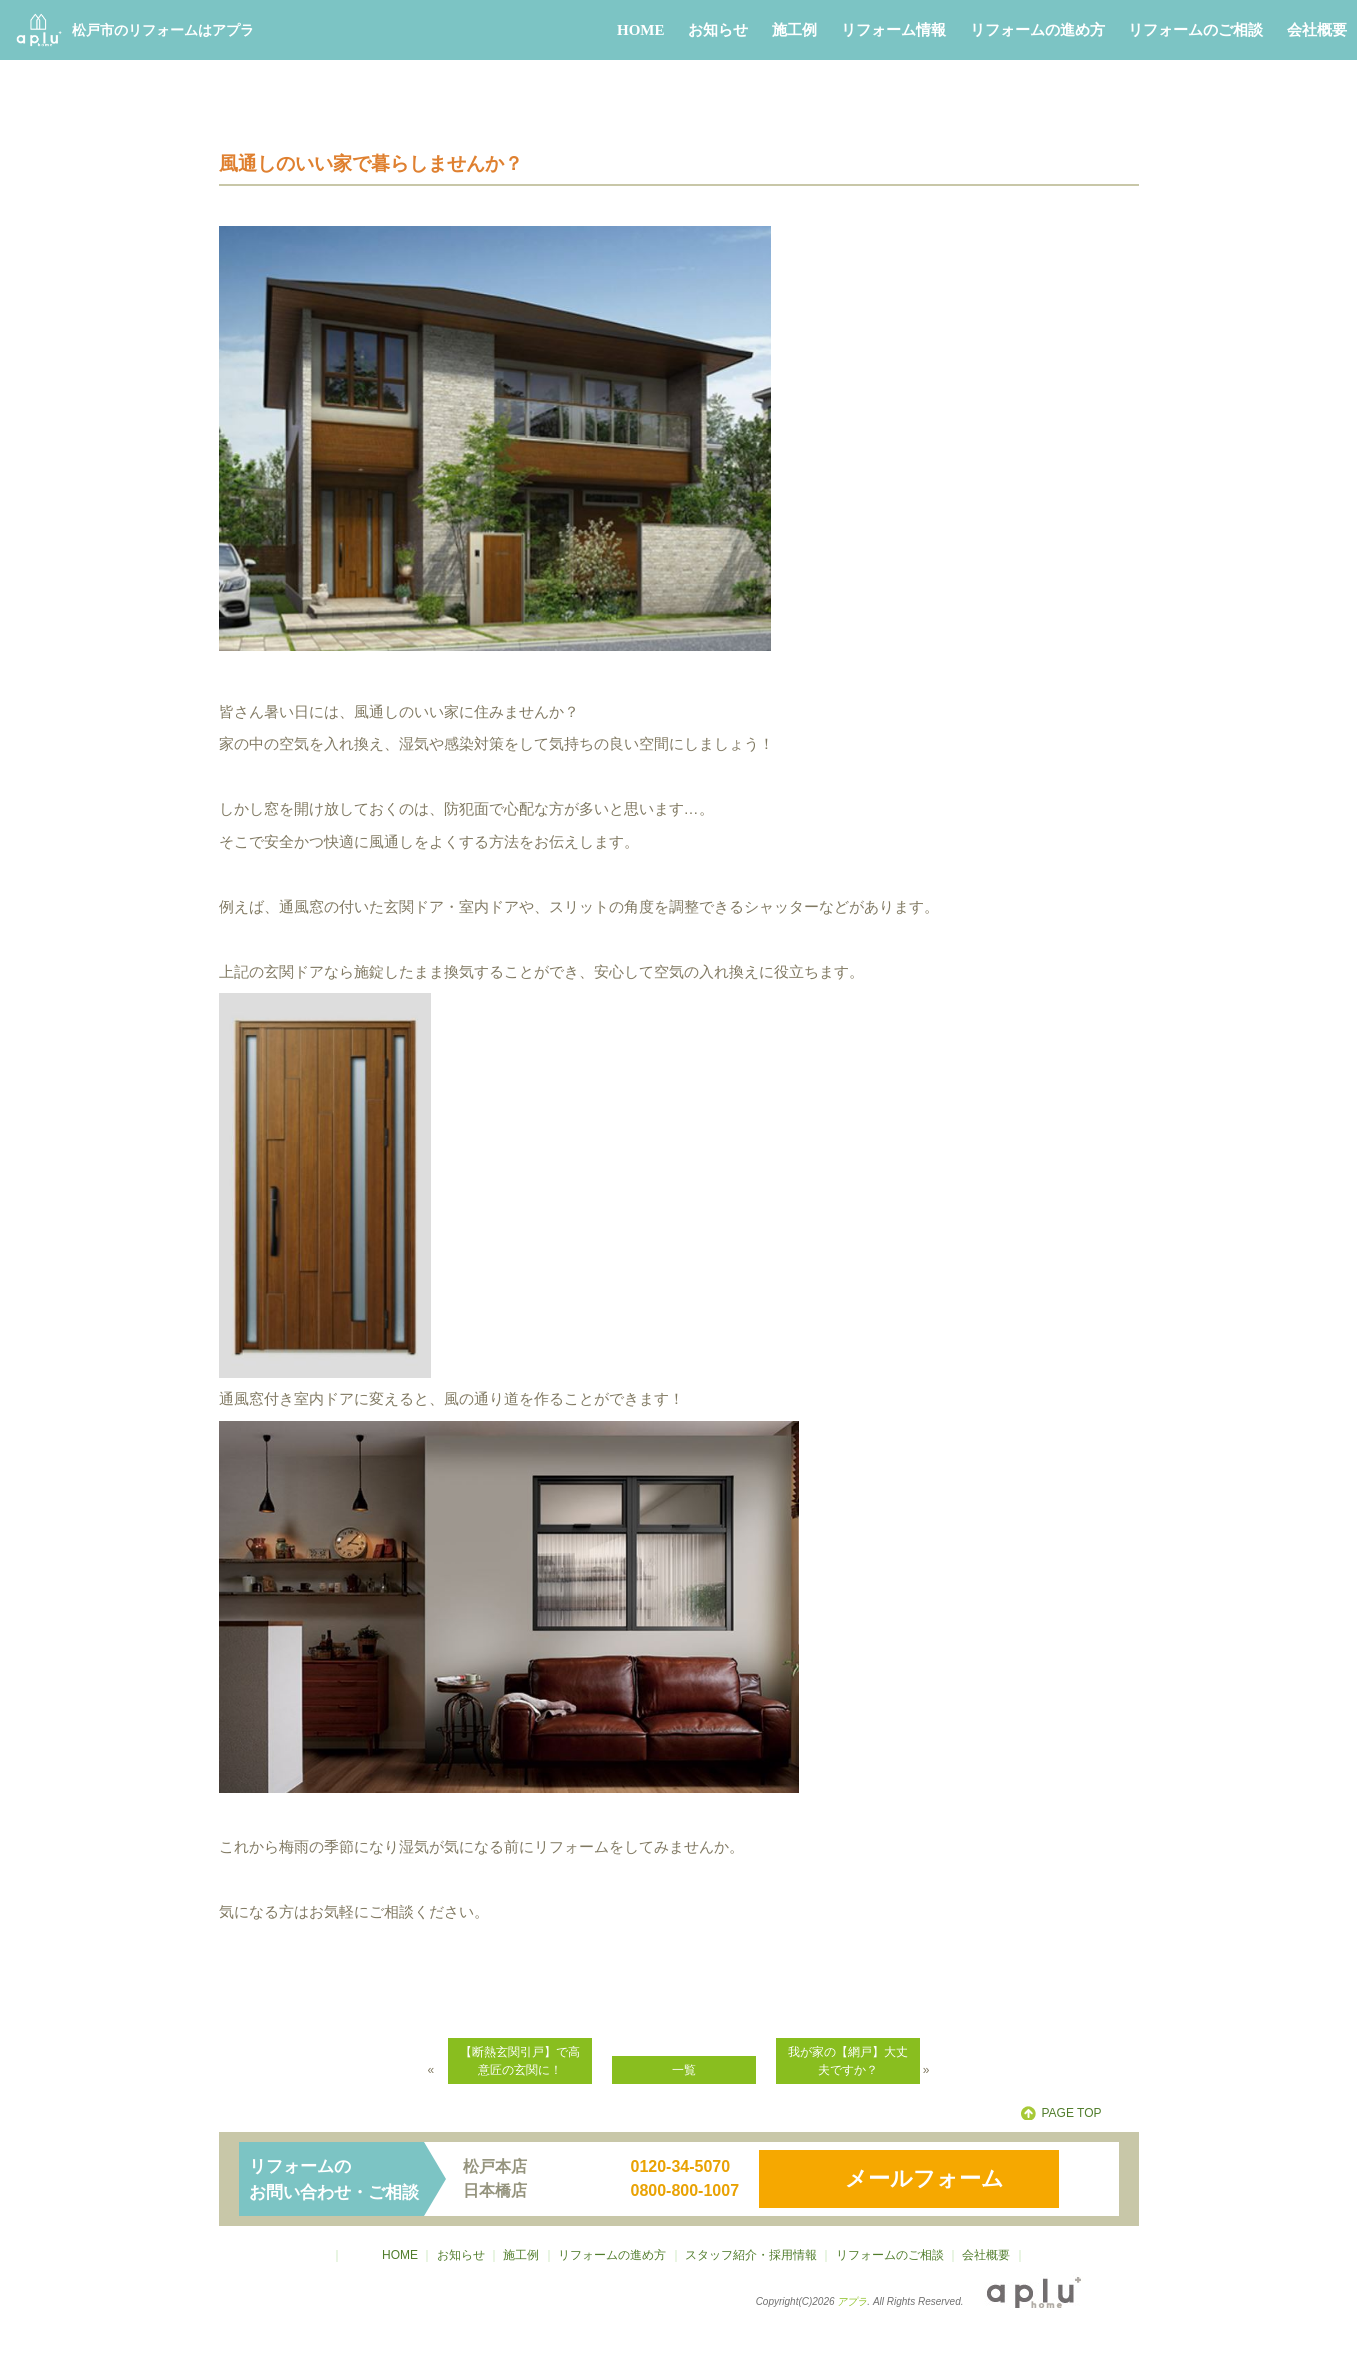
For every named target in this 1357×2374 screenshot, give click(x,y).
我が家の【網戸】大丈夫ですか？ (848, 2061)
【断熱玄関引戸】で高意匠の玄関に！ (520, 2061)
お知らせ (718, 30)
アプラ (852, 2301)
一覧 (684, 2070)
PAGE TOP (1071, 2113)
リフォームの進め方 (1037, 30)
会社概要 (1317, 30)
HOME (641, 30)
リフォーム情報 (893, 30)
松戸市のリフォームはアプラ (135, 30)
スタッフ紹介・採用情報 (751, 2255)
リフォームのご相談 (1195, 30)
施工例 (794, 30)
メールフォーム (924, 2178)
